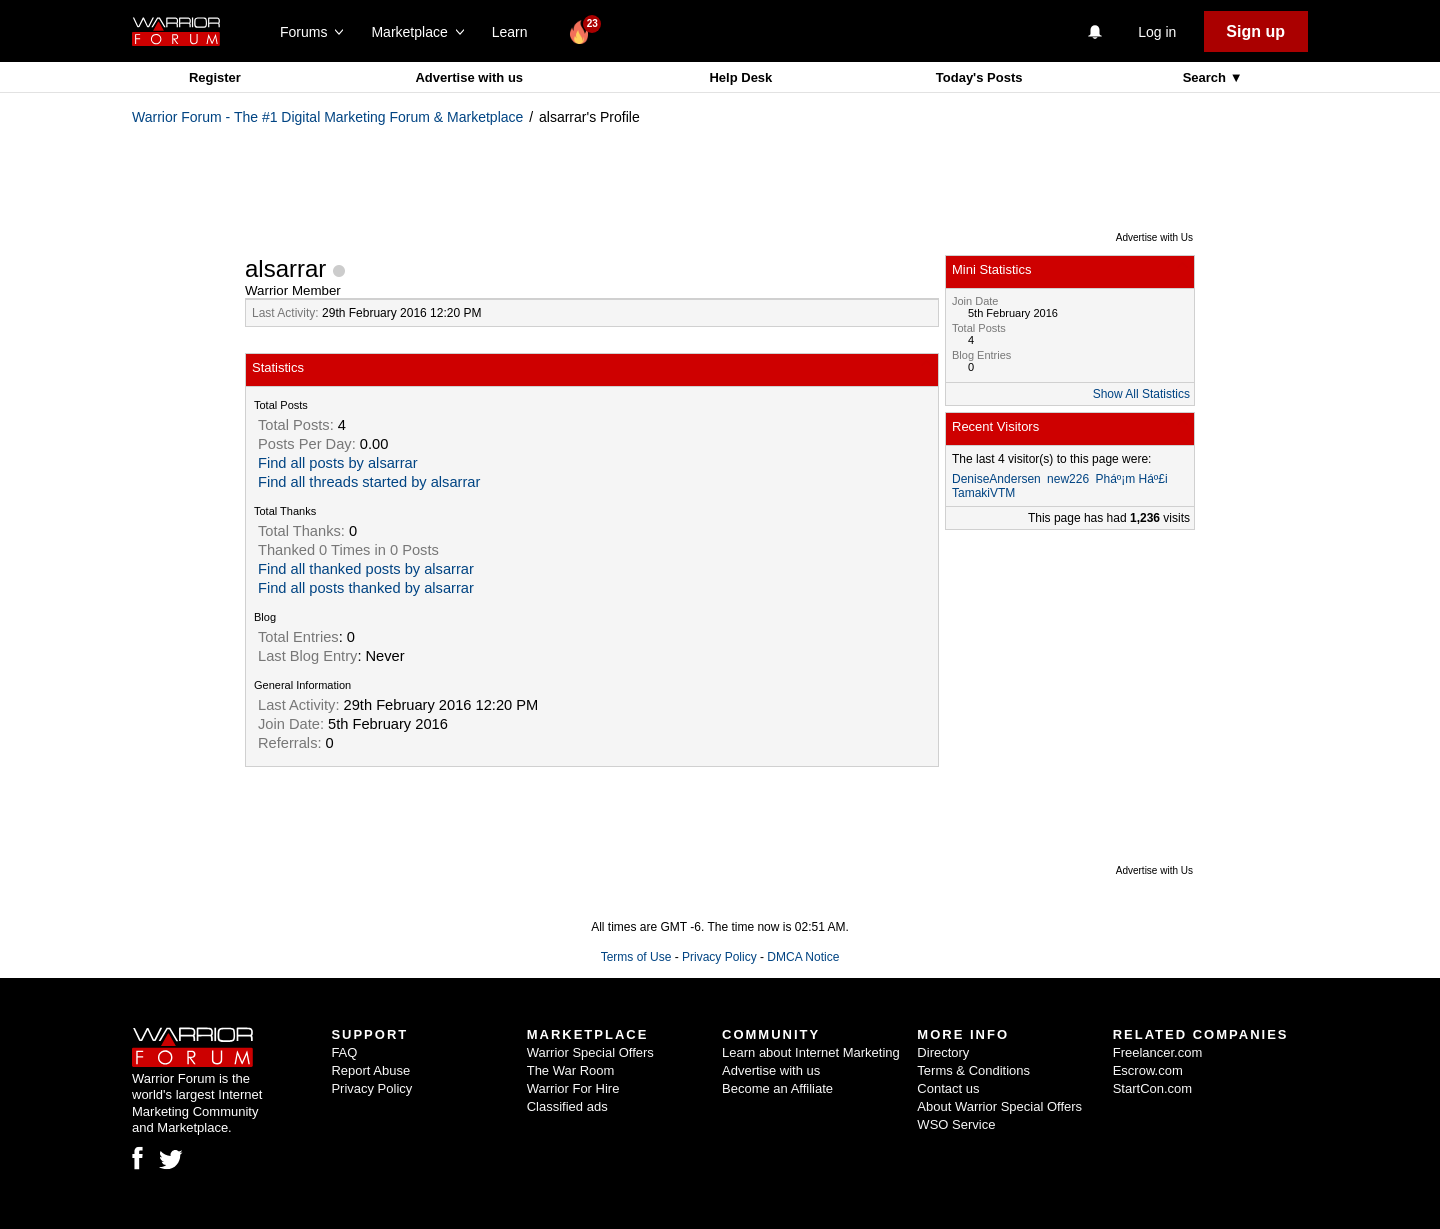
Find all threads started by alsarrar (369, 482)
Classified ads (567, 1106)
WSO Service (956, 1124)
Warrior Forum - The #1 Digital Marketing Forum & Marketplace (327, 117)
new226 (1068, 479)
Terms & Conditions (973, 1070)
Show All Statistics (1141, 394)
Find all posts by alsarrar (338, 463)
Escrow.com (1148, 1070)
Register (215, 77)
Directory (943, 1052)
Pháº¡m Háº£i (1131, 479)
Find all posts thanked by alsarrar (366, 588)
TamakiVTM (983, 493)
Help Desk (740, 77)
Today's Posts (979, 77)
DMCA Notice (803, 957)
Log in (1157, 32)
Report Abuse (370, 1070)
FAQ (344, 1052)
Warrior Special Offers (590, 1052)
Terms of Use (636, 957)
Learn (515, 32)
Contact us (948, 1088)
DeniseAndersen (996, 479)
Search (1206, 77)
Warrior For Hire (573, 1088)
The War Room (571, 1070)
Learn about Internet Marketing (811, 1052)
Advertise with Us (1154, 237)
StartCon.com (1152, 1088)
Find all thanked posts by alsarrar (366, 569)
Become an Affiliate (777, 1088)
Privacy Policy (719, 957)
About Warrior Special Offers (999, 1106)
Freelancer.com (1158, 1052)
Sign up (1255, 31)
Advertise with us (469, 77)
